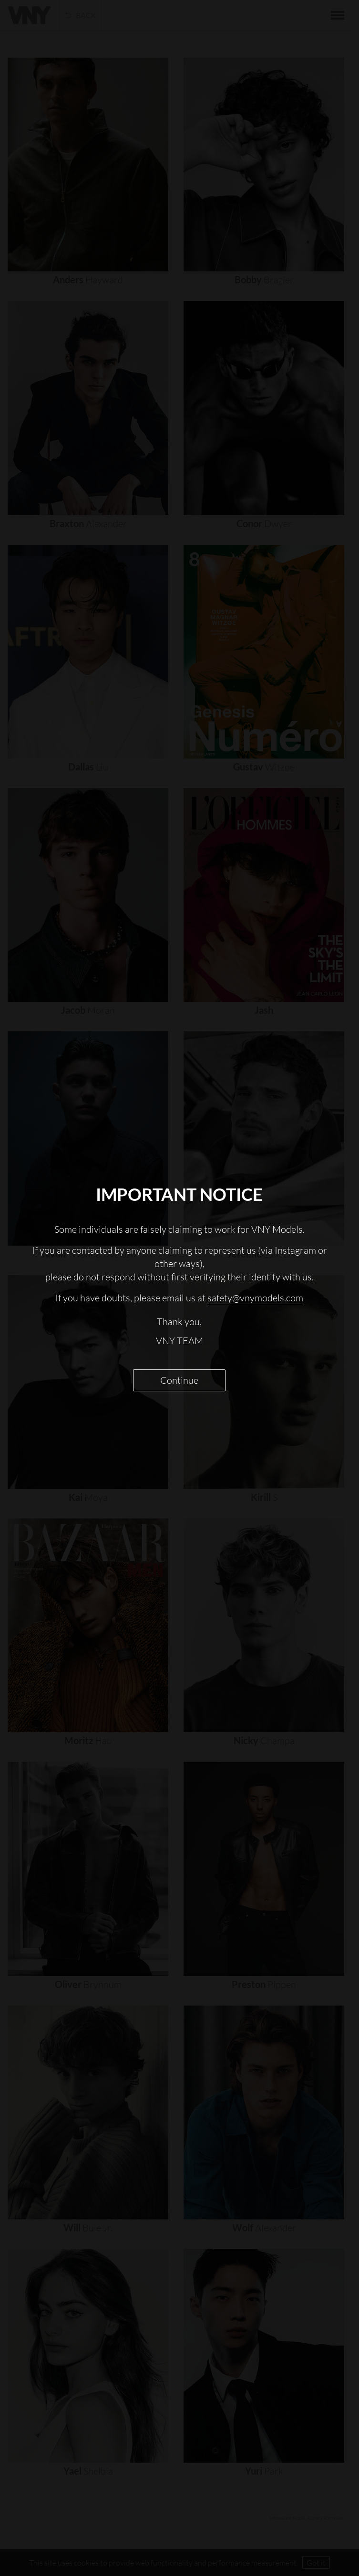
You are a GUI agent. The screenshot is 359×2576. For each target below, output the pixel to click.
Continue (179, 1380)
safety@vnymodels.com (255, 1298)
